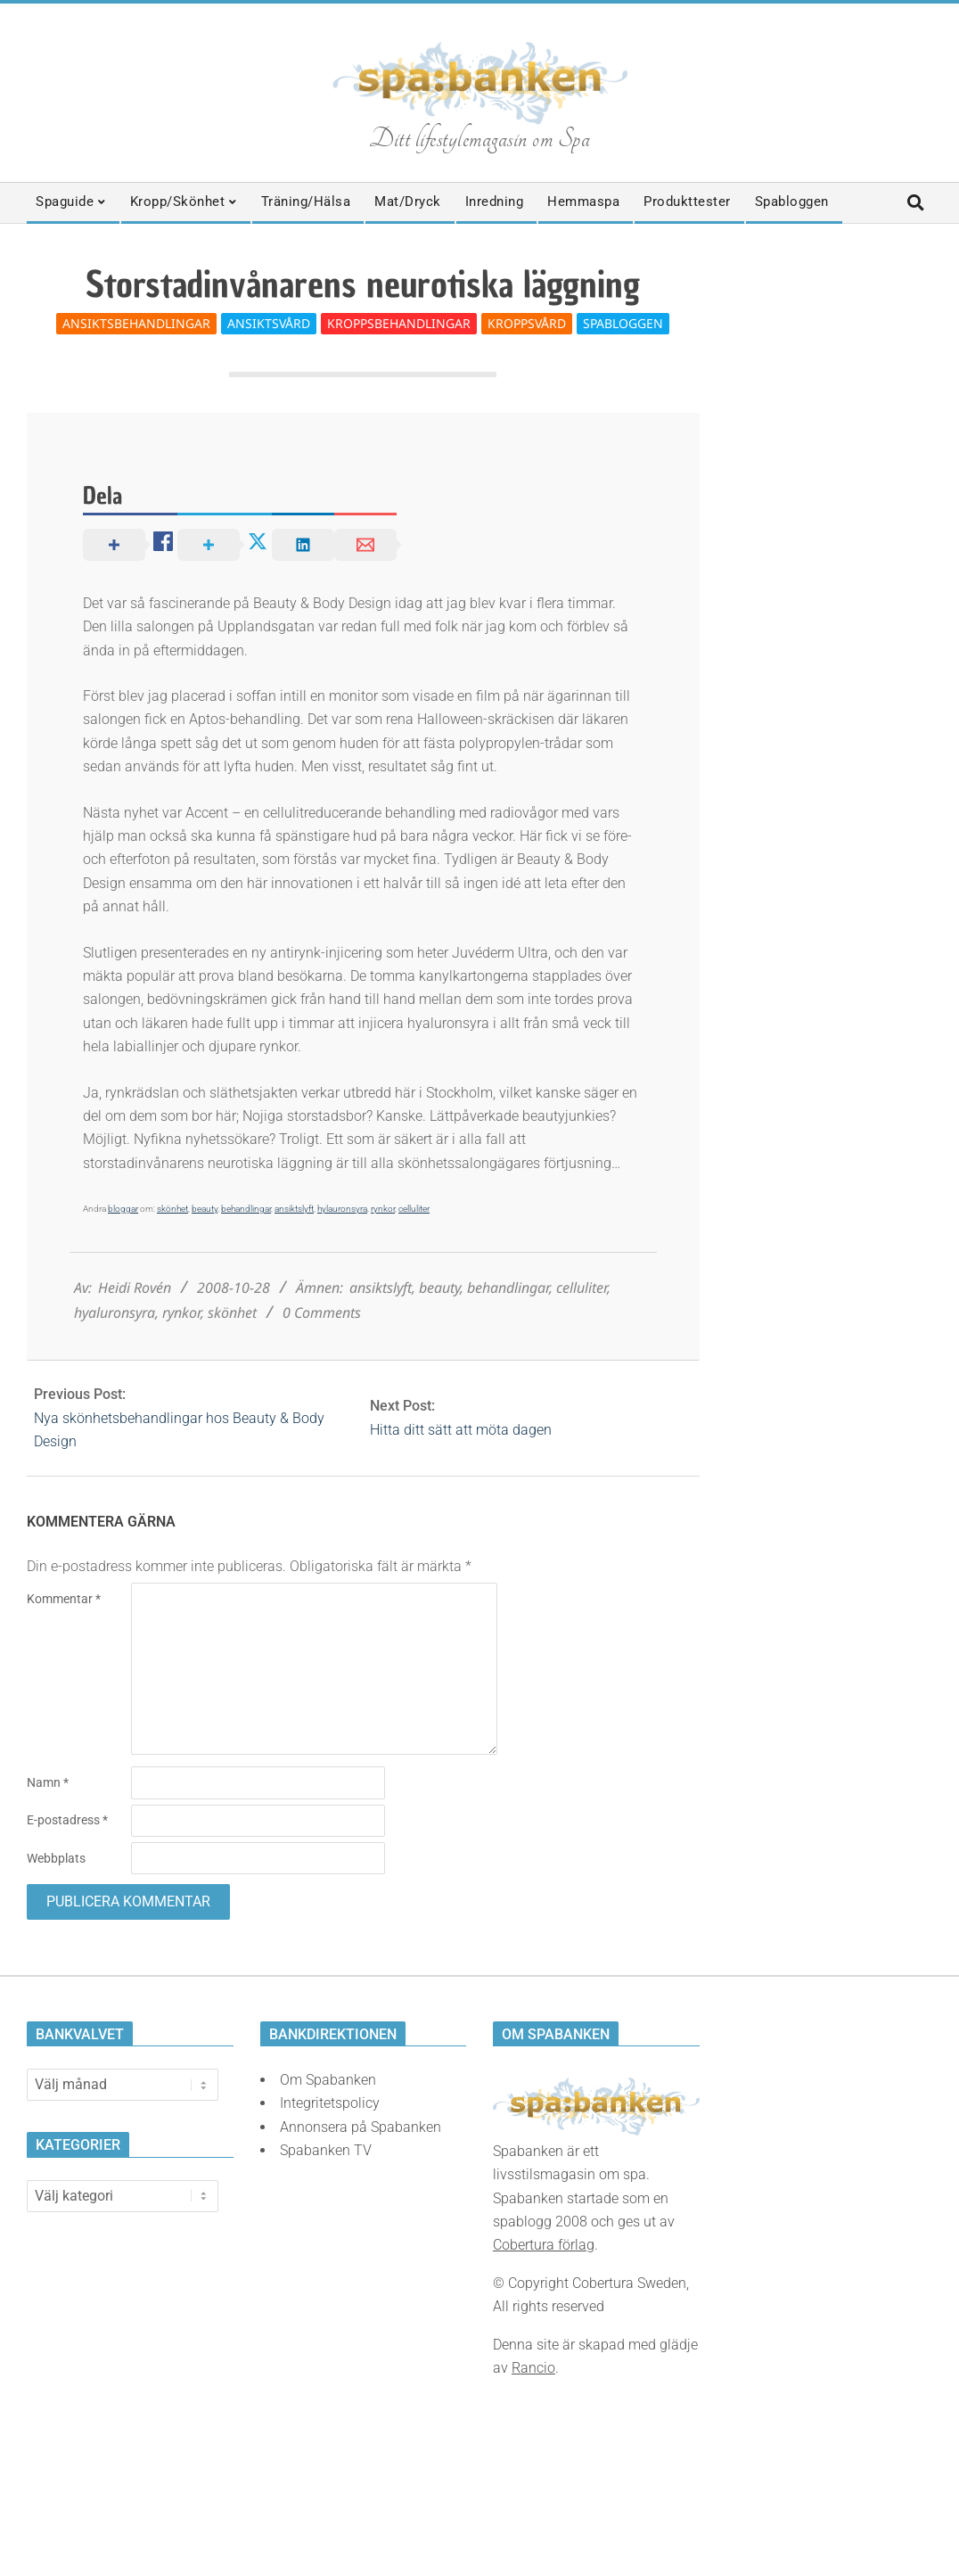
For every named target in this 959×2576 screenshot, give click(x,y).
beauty (204, 1208)
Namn (48, 1782)
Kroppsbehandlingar (399, 323)
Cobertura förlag (543, 2244)
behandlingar (246, 1208)
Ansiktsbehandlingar (136, 323)
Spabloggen (623, 323)
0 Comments (322, 1312)
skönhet (172, 1208)
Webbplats (56, 1858)
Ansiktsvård (268, 323)
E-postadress (67, 1820)
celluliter (414, 1208)
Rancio (533, 2367)
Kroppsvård (527, 323)
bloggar (123, 1208)
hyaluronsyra (114, 1312)
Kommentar (64, 1599)
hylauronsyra (342, 1208)
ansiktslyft (294, 1208)
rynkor (383, 1208)
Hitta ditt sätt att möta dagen (461, 1429)
